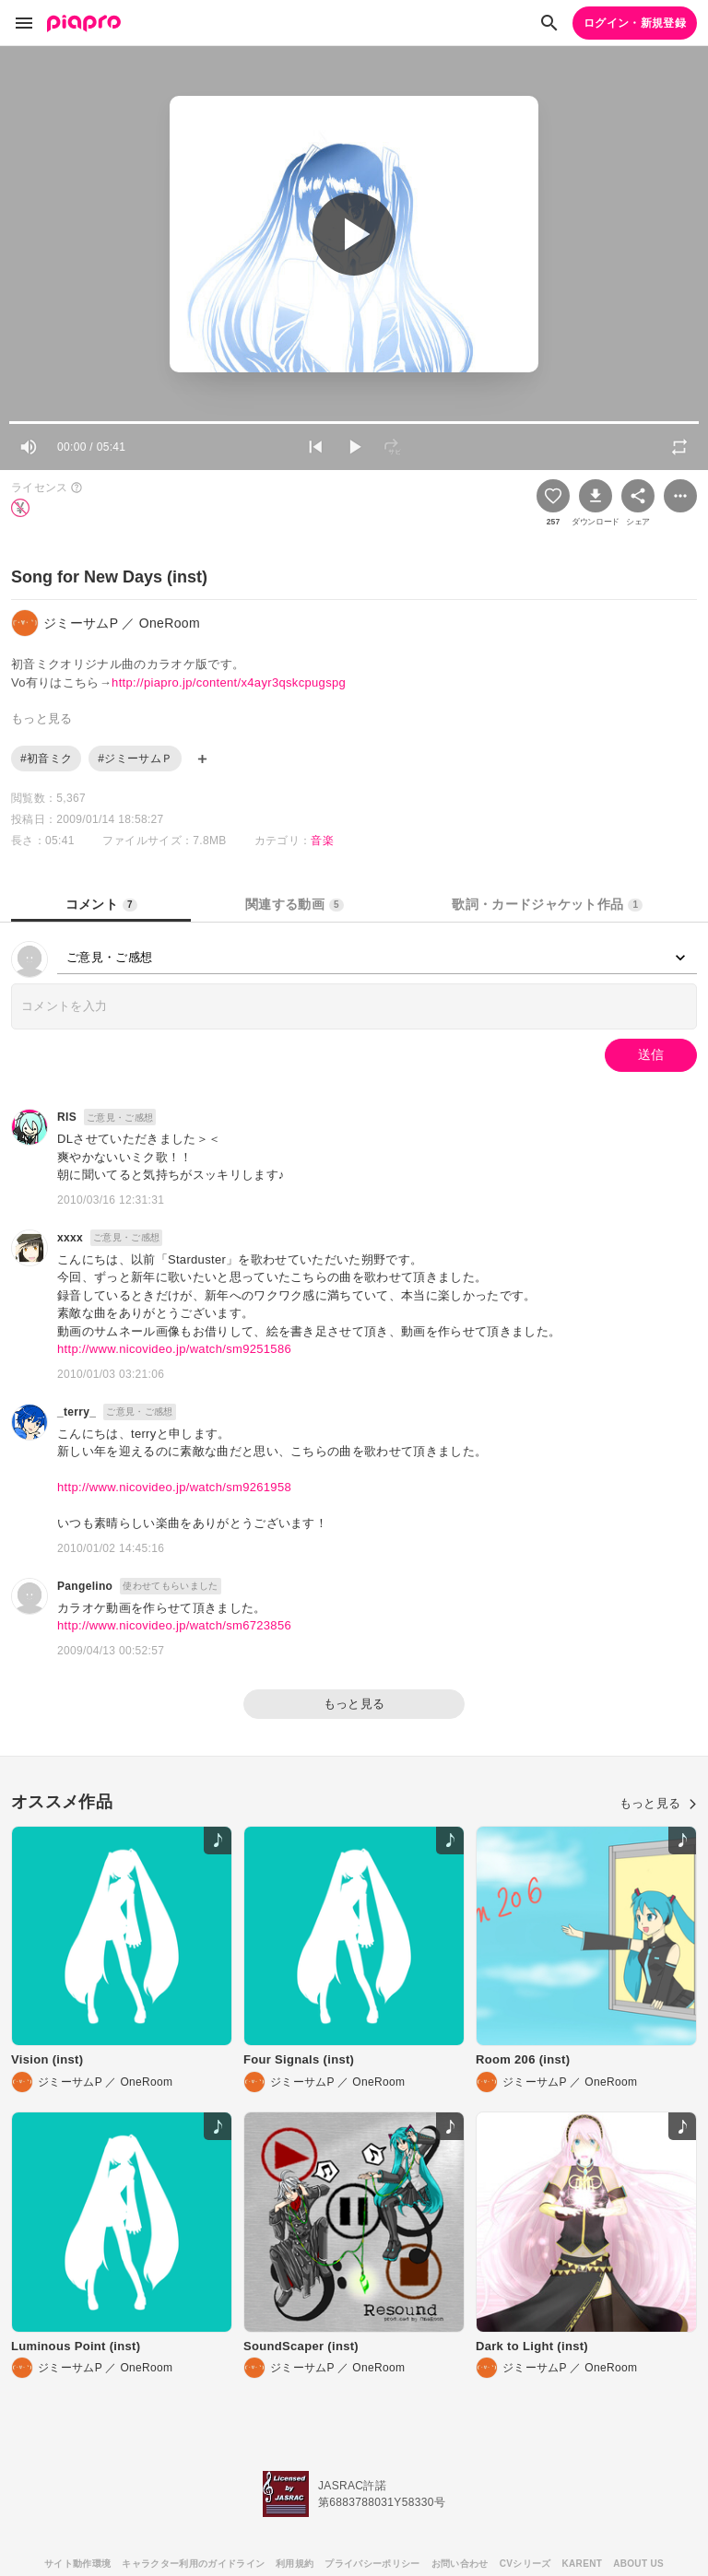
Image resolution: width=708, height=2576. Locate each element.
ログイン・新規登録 (635, 23)
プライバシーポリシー (371, 2563)
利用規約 (294, 2563)
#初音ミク (46, 758)
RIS (67, 1117)
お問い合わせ (460, 2563)
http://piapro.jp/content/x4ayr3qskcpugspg (229, 682)
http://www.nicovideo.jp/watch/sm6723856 (174, 1625)
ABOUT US (638, 2563)
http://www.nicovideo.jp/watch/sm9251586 (174, 1349)
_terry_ (76, 1412)
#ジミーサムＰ (135, 758)
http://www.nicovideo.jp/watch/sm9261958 (174, 1487)
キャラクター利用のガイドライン (193, 2563)
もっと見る (354, 1704)
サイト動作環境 (77, 2563)
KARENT (582, 2563)
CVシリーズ (525, 2563)
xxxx (70, 1237)
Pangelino (84, 1586)
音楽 (322, 840)
